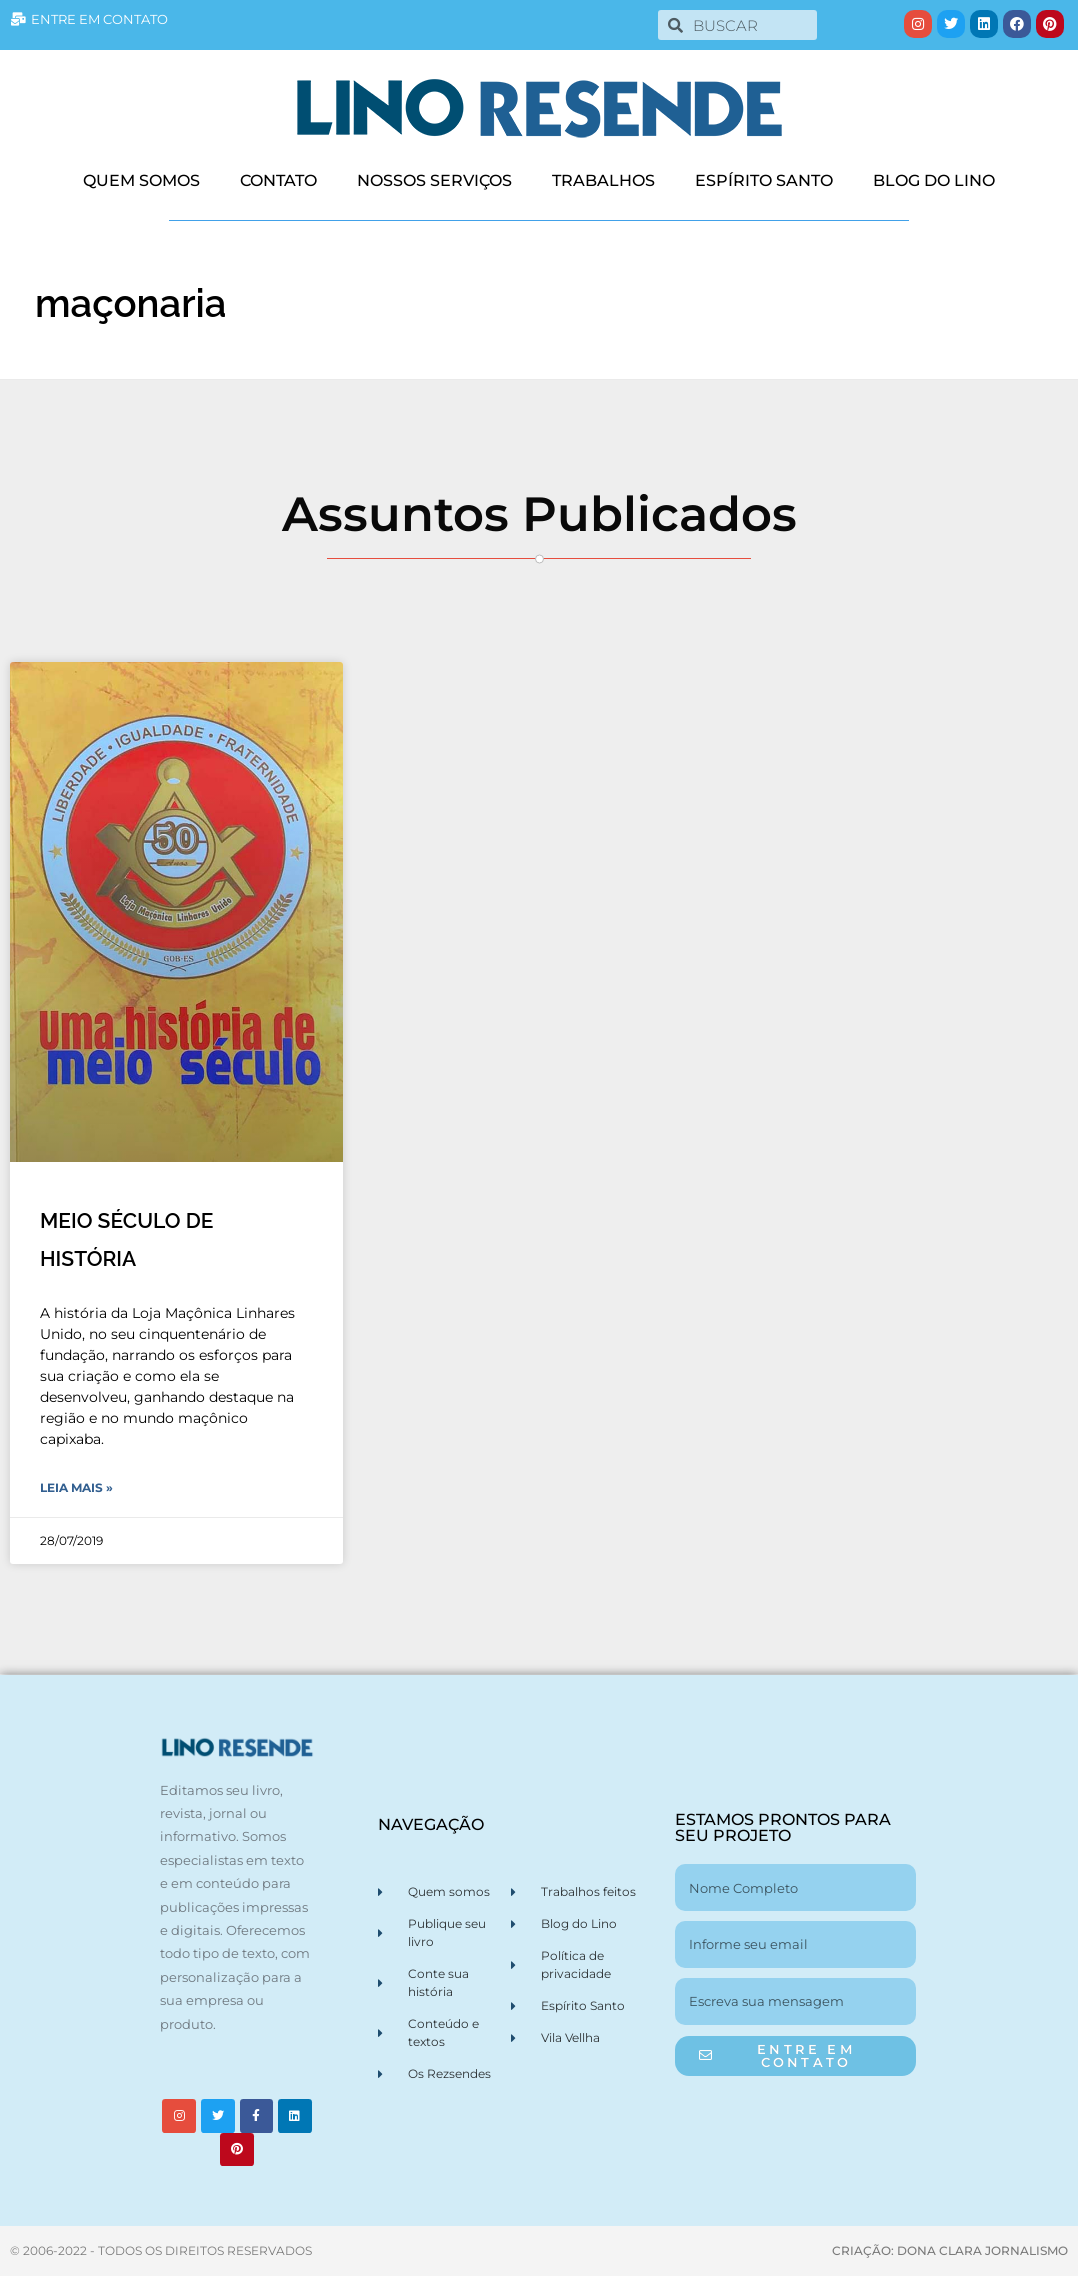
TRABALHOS (603, 180)
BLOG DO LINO (934, 180)
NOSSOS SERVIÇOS (434, 180)
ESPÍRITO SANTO (764, 180)
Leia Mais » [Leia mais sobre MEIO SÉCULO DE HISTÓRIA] (76, 1487)
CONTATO (278, 180)
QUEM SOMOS (141, 180)
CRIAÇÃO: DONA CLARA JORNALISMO (950, 2250)
